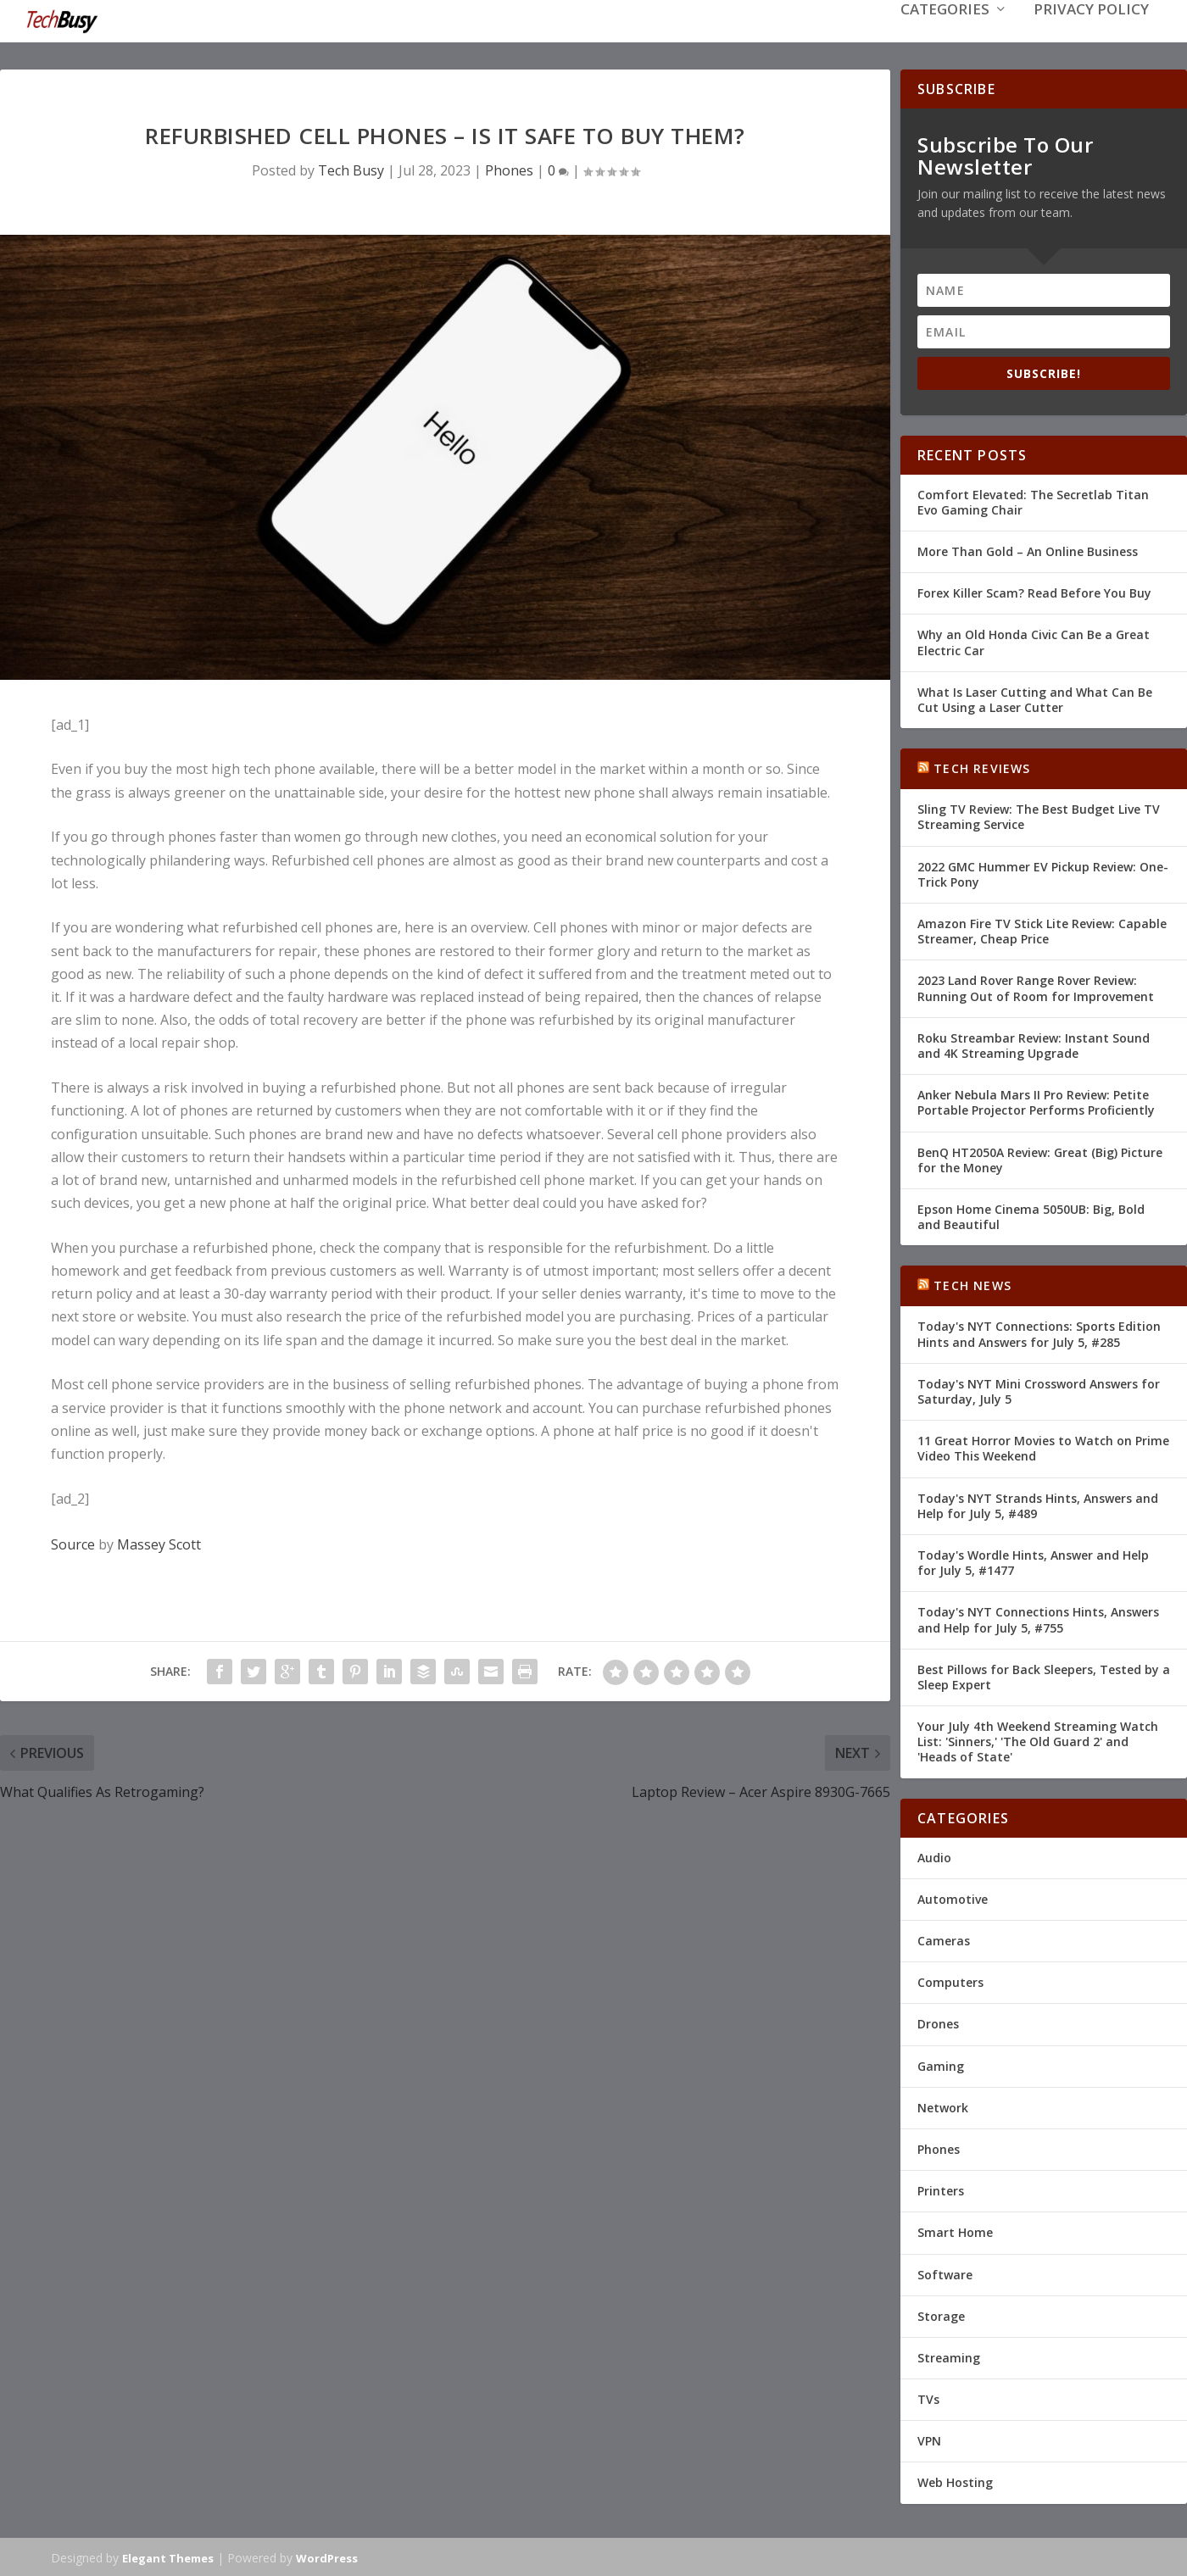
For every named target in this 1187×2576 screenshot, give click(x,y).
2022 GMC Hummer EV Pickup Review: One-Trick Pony (1042, 872)
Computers (950, 1980)
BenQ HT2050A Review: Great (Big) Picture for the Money (1039, 1157)
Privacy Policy (1091, 35)
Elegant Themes (168, 2556)
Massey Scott (159, 1542)
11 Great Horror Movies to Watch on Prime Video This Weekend (1043, 1446)
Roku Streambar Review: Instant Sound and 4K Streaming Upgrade (1033, 1044)
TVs (928, 2398)
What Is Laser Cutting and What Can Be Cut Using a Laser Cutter (1034, 698)
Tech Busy (351, 168)
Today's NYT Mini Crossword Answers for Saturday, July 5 (1038, 1389)
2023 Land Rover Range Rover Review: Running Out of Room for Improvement (1035, 986)
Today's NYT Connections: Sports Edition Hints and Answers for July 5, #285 (1039, 1332)
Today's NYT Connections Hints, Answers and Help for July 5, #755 (1038, 1617)
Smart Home (955, 2231)
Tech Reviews (981, 767)
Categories (944, 35)
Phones (509, 168)
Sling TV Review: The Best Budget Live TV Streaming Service (1038, 815)
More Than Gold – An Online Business (1027, 550)
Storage (941, 2314)
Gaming (940, 2064)
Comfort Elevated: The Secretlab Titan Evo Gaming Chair (1033, 500)
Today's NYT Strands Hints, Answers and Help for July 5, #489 (1037, 1504)
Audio (934, 1856)
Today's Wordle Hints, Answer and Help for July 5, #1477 (1033, 1561)
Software (944, 2272)
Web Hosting (955, 2481)
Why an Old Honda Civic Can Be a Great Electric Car (1033, 640)
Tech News (972, 1284)
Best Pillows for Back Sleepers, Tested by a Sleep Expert (1043, 1675)
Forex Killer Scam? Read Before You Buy (1034, 591)
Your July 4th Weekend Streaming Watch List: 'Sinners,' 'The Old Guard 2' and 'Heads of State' (1037, 1739)
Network (942, 2106)
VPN (929, 2439)
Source (73, 1542)
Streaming (948, 2356)
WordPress (327, 2556)
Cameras (943, 1939)
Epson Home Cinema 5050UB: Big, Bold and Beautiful (1031, 1215)
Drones (938, 2022)
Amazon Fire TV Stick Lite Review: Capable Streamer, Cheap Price (1042, 929)
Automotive (952, 1897)
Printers (940, 2189)
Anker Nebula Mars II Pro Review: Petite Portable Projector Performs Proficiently (1036, 1100)
